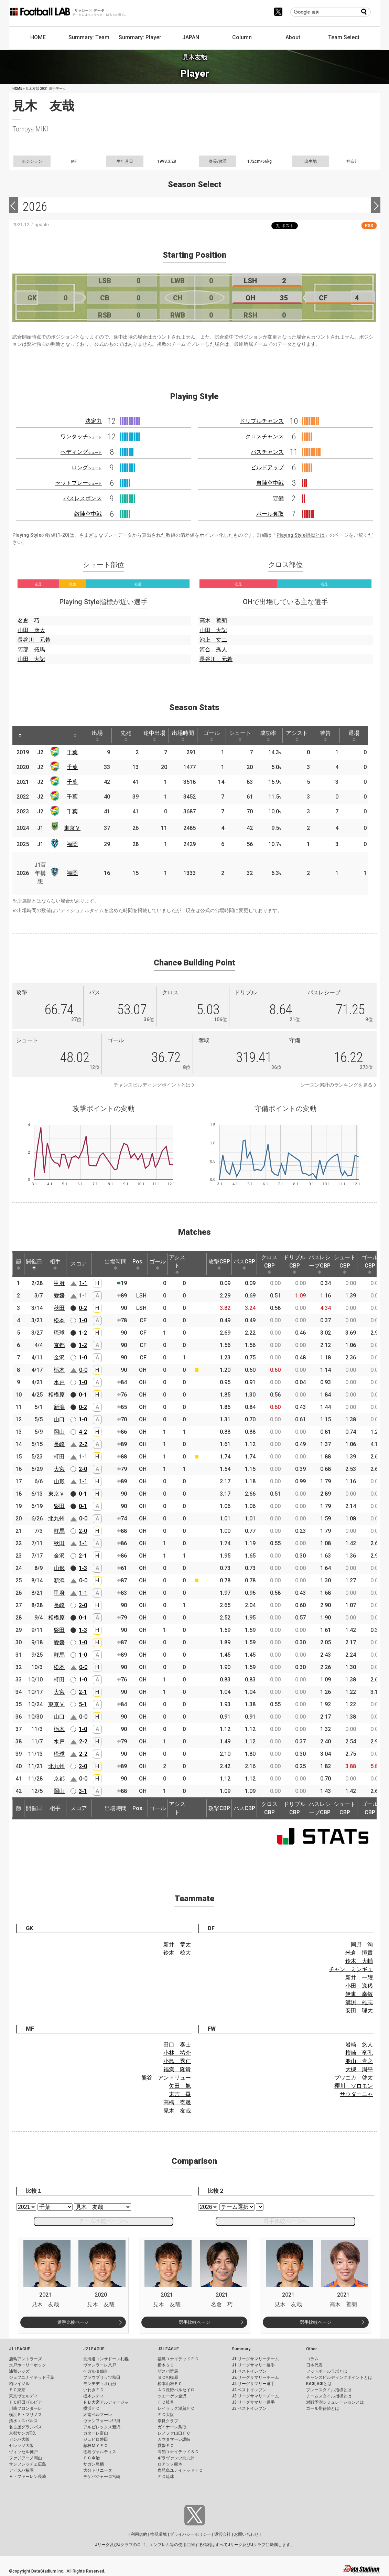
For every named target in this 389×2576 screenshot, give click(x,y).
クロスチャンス (264, 436)
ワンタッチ (81, 436)
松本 (59, 1320)
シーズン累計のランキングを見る (336, 1085)
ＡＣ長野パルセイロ (176, 2389)
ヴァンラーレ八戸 (99, 2365)
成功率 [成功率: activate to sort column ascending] (268, 735)
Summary (241, 2349)
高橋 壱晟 (177, 2102)
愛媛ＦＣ (166, 2445)
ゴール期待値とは (322, 2408)
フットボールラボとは (326, 2371)
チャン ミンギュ (351, 1969)
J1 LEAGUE (19, 2349)
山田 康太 (31, 630)
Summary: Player (140, 37)
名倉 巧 (29, 620)
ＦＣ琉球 (166, 2476)
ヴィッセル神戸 (23, 2451)
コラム (312, 2358)
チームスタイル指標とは (329, 2396)
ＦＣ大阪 (166, 2414)
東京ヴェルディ (23, 2396)
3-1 (83, 1791)
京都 (59, 1345)
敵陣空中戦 (88, 514)
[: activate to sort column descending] (20, 735)
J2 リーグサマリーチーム (255, 2377)
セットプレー (78, 483)
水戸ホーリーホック (27, 2365)
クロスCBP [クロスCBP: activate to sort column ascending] (269, 1264)
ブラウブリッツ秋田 (101, 2377)
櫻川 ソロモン (353, 2086)
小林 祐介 (177, 2053)
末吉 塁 (180, 2094)
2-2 (83, 1444)
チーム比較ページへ (103, 2221)
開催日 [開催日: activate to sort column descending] (34, 1264)
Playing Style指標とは (301, 535)
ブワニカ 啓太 (353, 2077)
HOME (38, 37)
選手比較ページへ (285, 2221)
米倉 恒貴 (359, 1952)
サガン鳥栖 (93, 2464)
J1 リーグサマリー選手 (253, 2365)
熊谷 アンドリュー (166, 2077)
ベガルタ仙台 (95, 2371)
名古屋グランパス (25, 2427)
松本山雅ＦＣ (170, 2383)
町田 (59, 1456)
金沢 (59, 1357)
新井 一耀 (359, 1977)
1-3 (83, 1568)
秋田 (59, 1308)
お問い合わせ (246, 2534)
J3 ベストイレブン (249, 2408)
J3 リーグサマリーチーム (255, 2396)
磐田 (59, 1506)
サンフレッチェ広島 (27, 2464)
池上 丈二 (213, 640)
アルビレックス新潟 (101, 2427)
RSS (369, 225)
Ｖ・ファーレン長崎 (27, 2476)
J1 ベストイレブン (249, 2371)
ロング (87, 467)
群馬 (59, 1531)
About (292, 37)
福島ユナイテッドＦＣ (178, 2358)
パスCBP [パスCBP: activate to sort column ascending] (244, 1264)
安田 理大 (359, 2010)
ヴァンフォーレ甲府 (101, 2420)
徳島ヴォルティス (99, 2451)
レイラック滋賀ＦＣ (176, 2408)
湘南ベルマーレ (97, 2414)
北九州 (56, 1518)
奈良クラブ (168, 2420)
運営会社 (222, 2534)
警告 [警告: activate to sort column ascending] (325, 735)
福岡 (72, 844)
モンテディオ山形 (99, 2383)
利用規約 (139, 2534)
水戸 (59, 1382)
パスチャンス (267, 452)
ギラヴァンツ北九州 (176, 2458)
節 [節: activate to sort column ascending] (18, 1264)
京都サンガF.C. (22, 2433)
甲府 (59, 1283)
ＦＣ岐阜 (166, 2402)
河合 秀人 (213, 649)
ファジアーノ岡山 (25, 2458)
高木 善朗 (213, 620)
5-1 (83, 1704)
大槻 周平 (359, 2069)
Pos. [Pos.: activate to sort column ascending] (138, 1264)
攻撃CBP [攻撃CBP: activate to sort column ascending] (219, 1264)
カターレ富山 (95, 2433)
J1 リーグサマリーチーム (255, 2358)
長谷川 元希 (34, 640)
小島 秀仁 (177, 2061)
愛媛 (59, 1295)
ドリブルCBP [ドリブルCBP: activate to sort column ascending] (294, 1264)
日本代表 (314, 2365)
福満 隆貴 (177, 2069)
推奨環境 (158, 2534)
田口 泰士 (177, 2044)
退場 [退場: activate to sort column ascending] (353, 735)
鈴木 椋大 (177, 1952)
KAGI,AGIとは (319, 2383)
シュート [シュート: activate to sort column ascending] (240, 735)
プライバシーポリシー (190, 2534)
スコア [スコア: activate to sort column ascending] (79, 1263)
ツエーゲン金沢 (172, 2396)
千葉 (72, 752)
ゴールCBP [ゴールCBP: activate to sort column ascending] (369, 1264)
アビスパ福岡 (21, 2470)
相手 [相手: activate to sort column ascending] (55, 1264)
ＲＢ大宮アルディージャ (106, 2402)
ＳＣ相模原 (168, 2377)
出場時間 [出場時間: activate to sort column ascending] (183, 735)
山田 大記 (31, 659)
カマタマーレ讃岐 (174, 2439)
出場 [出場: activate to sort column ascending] (97, 735)
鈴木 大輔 (359, 1961)
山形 (59, 1481)
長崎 (59, 1444)
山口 (59, 1419)
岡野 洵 (362, 1944)
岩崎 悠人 (359, 2044)
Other (311, 2349)
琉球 (59, 1332)
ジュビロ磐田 (95, 2439)
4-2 (83, 1432)
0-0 (83, 1370)
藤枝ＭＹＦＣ (95, 2445)
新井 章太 (177, 1944)
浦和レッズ (19, 2371)
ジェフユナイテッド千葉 (31, 2377)
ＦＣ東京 (17, 2389)
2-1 (83, 1555)
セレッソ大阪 (21, 2445)
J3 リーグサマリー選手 (253, 2402)
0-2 (83, 1308)
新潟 (59, 1407)
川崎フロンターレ (25, 2408)
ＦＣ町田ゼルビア (25, 2402)
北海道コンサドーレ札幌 (106, 2358)
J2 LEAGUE (94, 2349)
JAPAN (190, 37)
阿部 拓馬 (31, 649)
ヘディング (81, 452)
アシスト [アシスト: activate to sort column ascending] (297, 735)
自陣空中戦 (270, 483)
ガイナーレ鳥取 (172, 2427)
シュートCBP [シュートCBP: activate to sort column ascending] (345, 1264)
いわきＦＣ (93, 2389)
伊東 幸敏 (359, 1994)
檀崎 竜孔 (359, 2053)
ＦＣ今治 (91, 2458)
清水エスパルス (23, 2420)
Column (242, 37)
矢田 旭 (180, 2086)
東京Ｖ (72, 828)
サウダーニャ (356, 2094)
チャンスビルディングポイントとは (152, 1085)
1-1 (83, 1283)
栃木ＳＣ (166, 2365)
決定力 (93, 421)
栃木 (59, 1370)
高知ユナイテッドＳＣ (178, 2451)
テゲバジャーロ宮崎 (101, 2476)
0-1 (83, 1394)
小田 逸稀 (359, 1985)
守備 (278, 498)
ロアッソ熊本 (170, 2464)
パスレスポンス (82, 498)
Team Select (343, 37)
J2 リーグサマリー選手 (253, 2383)
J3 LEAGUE (168, 2349)
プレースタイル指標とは (329, 2389)
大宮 (59, 1469)
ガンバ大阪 (19, 2439)
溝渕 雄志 (359, 2002)
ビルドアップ (267, 467)
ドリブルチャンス (262, 421)
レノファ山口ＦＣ (174, 2433)
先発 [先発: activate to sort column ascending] (125, 735)
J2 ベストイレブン (249, 2389)
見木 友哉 (177, 2110)
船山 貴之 (359, 2061)
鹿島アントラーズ (25, 2358)
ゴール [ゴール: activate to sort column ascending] (211, 735)
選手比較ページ (73, 2322)
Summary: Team (88, 37)
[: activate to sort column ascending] (33, 735)
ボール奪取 (270, 514)
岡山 (59, 1432)
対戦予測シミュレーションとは (335, 2402)
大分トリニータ (97, 2470)
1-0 (83, 1320)
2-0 (83, 1469)
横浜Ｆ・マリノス (25, 2414)
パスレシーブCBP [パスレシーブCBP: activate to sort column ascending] (320, 1264)
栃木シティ (93, 2396)
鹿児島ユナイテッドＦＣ (180, 2470)
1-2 (83, 1332)
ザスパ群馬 (168, 2371)
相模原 (56, 1394)
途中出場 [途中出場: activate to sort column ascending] (154, 735)
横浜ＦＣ (91, 2408)
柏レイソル (19, 2383)
